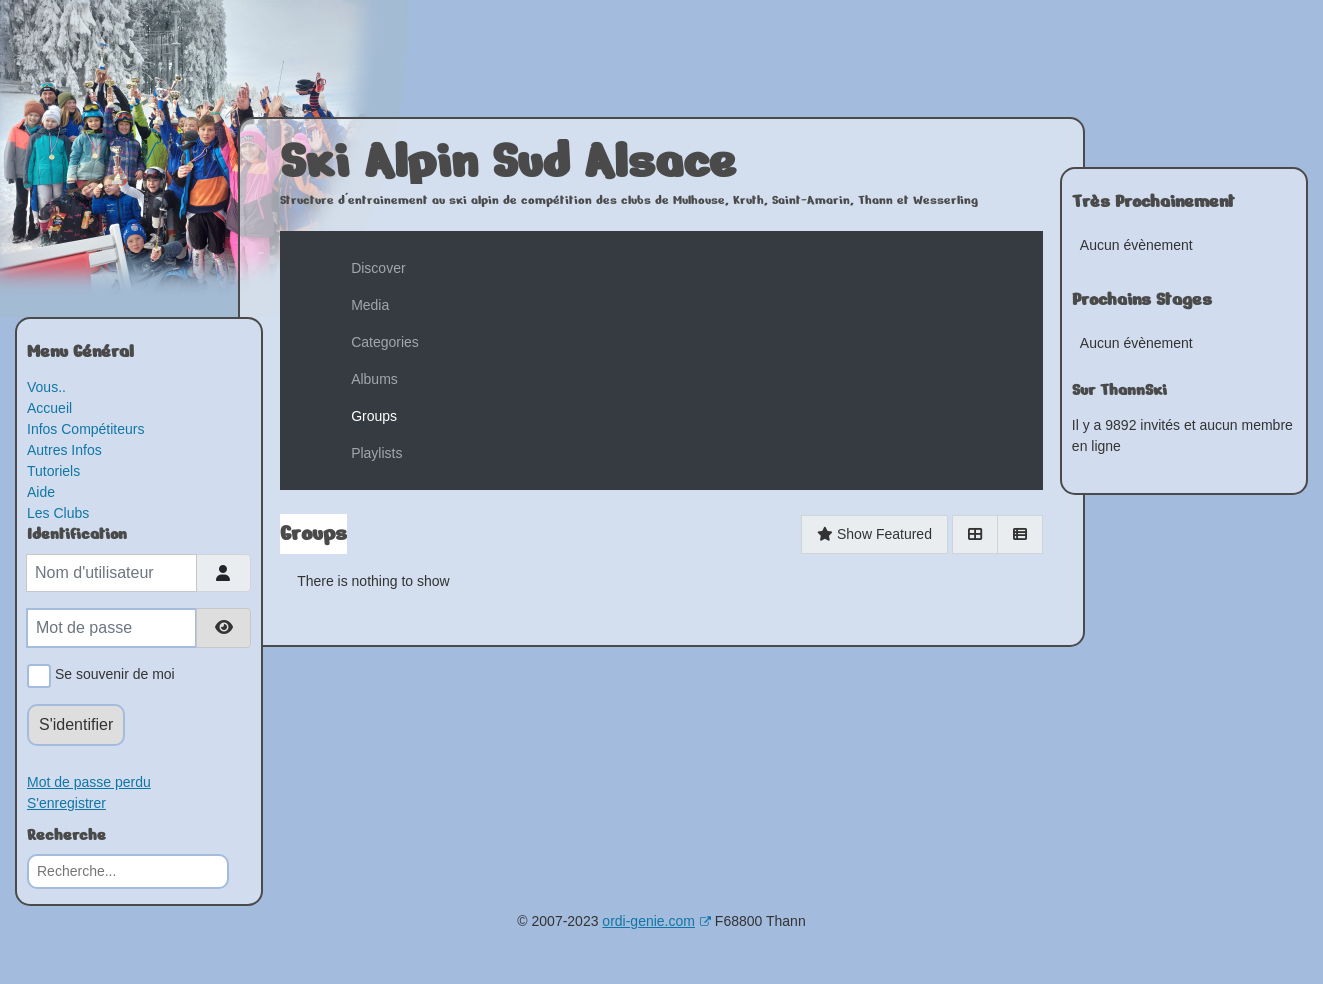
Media (370, 305)
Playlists (376, 453)
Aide (41, 492)
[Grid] (975, 534)
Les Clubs (58, 513)
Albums (374, 379)
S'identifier (76, 724)
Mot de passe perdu (89, 782)
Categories (385, 342)
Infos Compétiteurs (86, 429)
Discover (378, 268)
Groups (374, 416)
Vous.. (46, 387)
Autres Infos (64, 450)
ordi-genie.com (656, 921)
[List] (1020, 534)
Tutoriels (53, 471)
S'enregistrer (66, 803)
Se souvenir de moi (111, 676)
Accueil (49, 408)
